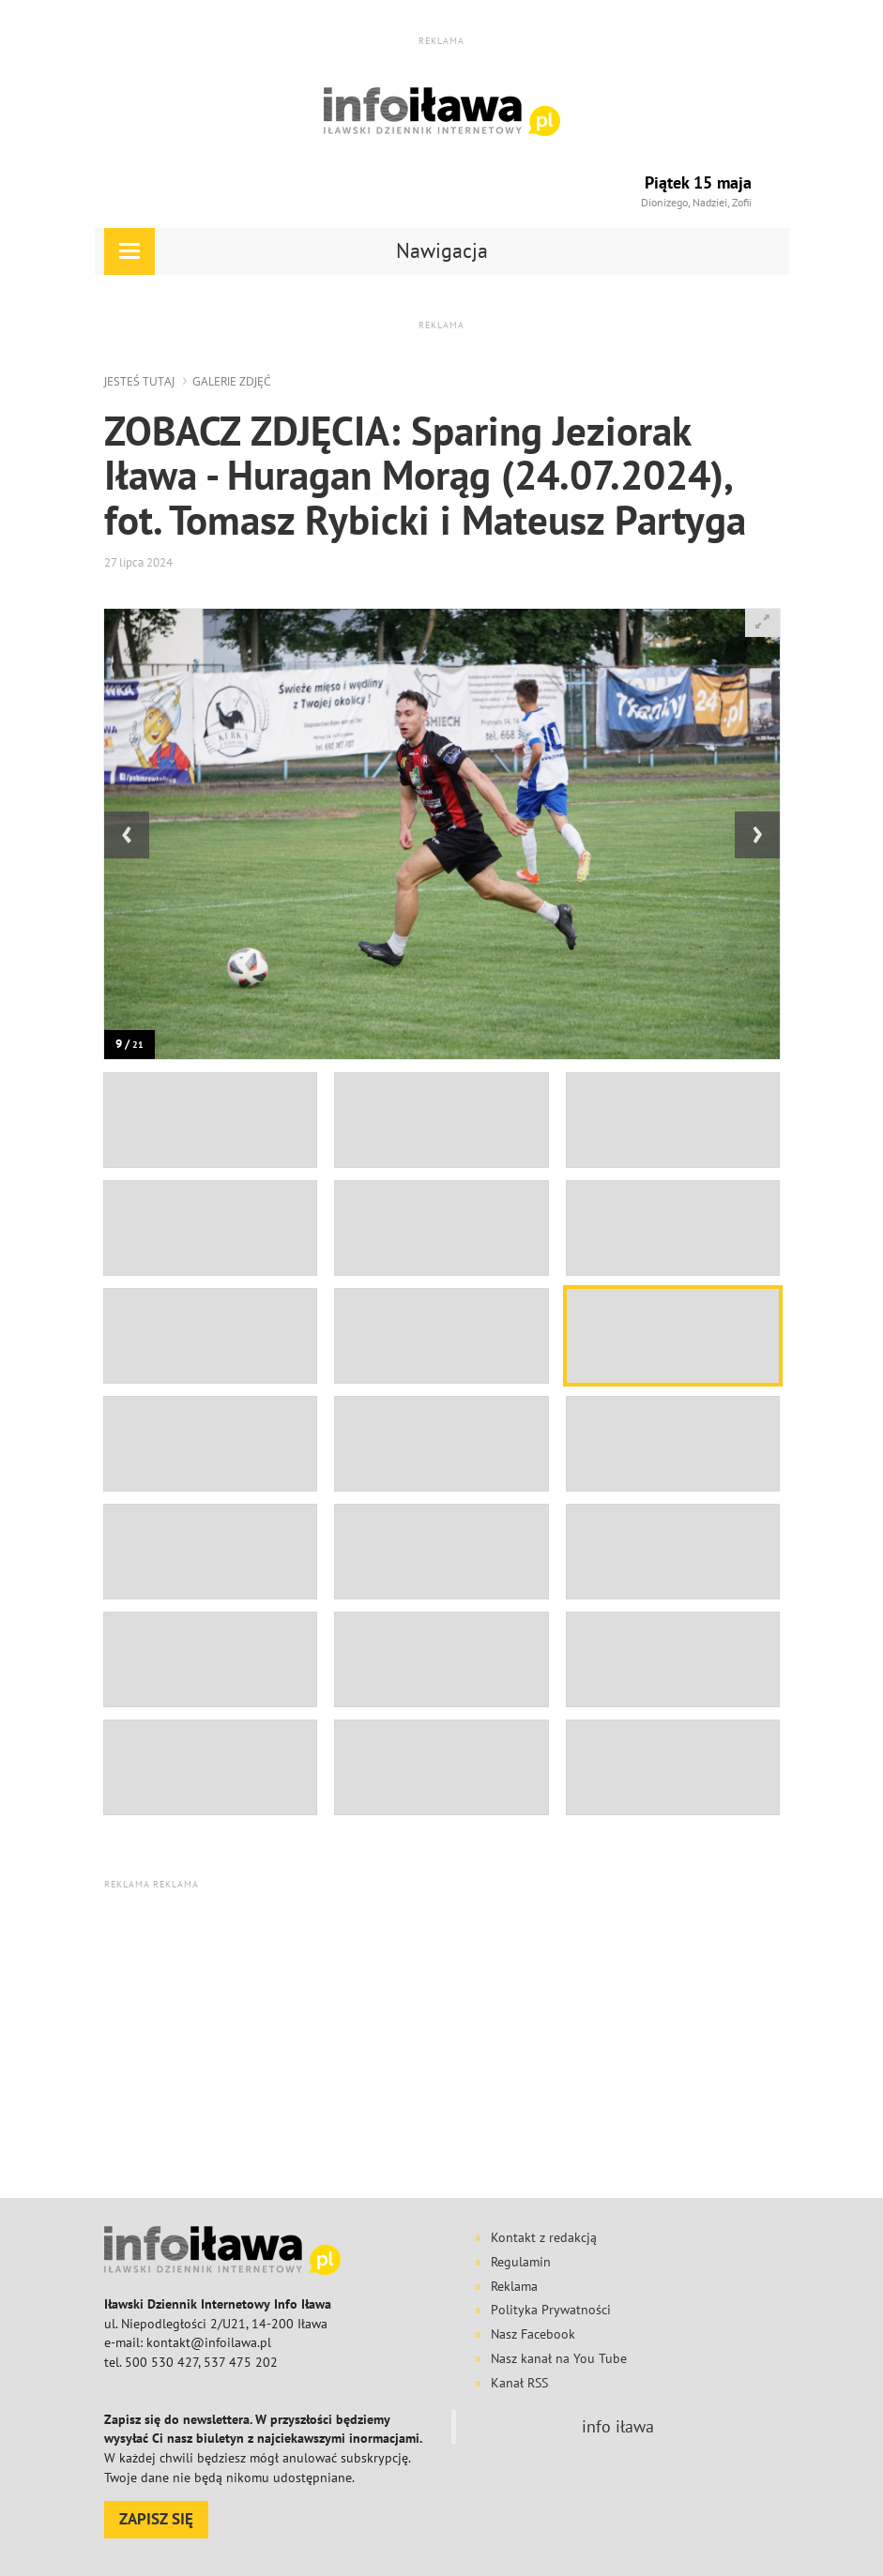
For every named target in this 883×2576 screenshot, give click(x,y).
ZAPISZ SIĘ (156, 2518)
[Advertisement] (493, 2043)
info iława (618, 2426)
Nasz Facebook (533, 2334)
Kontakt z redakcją (544, 2237)
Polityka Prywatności (551, 2309)
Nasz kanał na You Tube (559, 2358)
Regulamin (521, 2261)
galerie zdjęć (231, 381)
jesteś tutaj (139, 381)
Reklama (514, 2286)
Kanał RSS (519, 2382)
